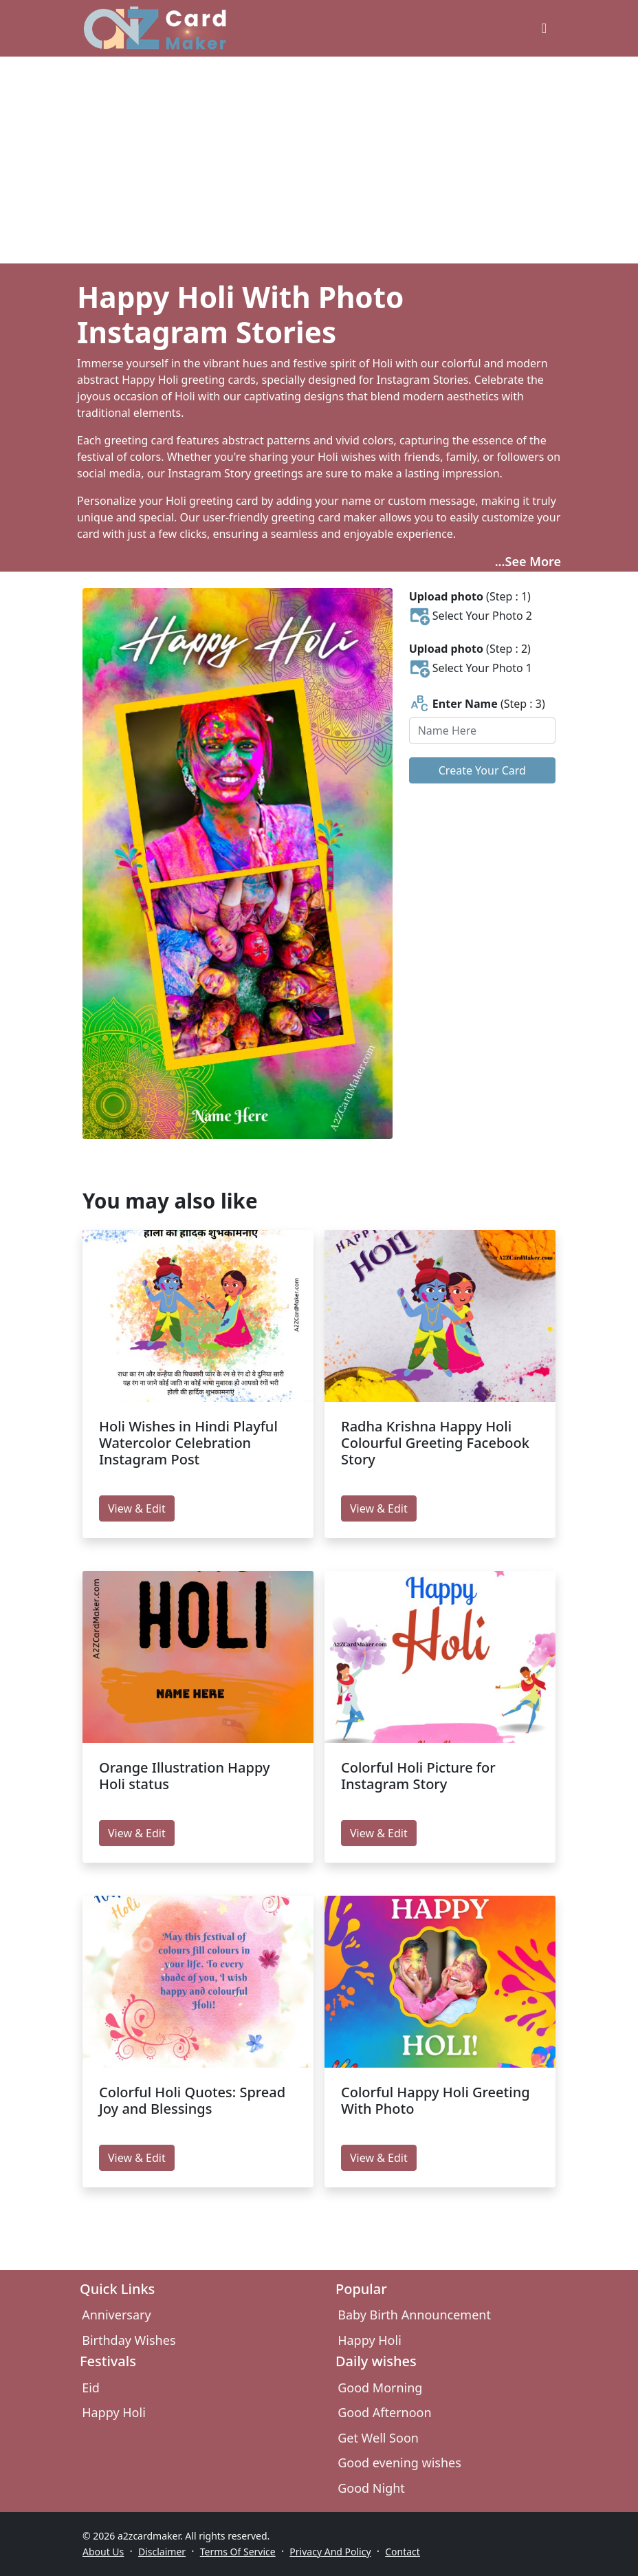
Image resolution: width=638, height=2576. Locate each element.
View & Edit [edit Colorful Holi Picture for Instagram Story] (379, 1833)
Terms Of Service (238, 2551)
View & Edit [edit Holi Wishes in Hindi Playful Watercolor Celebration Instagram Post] (137, 1508)
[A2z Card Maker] (155, 28)
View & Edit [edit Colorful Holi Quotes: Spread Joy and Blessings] (137, 2157)
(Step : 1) (470, 596)
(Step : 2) (470, 648)
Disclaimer (162, 2551)
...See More (528, 561)
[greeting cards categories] (544, 28)
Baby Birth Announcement (414, 2314)
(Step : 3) (477, 703)
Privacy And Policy (330, 2551)
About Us (103, 2551)
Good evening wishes (399, 2462)
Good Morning (380, 2387)
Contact (402, 2551)
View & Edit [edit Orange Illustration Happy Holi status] (137, 1833)
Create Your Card (482, 770)
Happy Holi (370, 2340)
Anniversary (116, 2314)
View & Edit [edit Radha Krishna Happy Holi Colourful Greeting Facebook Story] (379, 1508)
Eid (91, 2387)
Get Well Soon (378, 2437)
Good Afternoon (384, 2412)
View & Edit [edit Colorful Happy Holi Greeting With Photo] (379, 2157)
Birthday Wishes (128, 2340)
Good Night (371, 2488)
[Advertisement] (319, 160)
